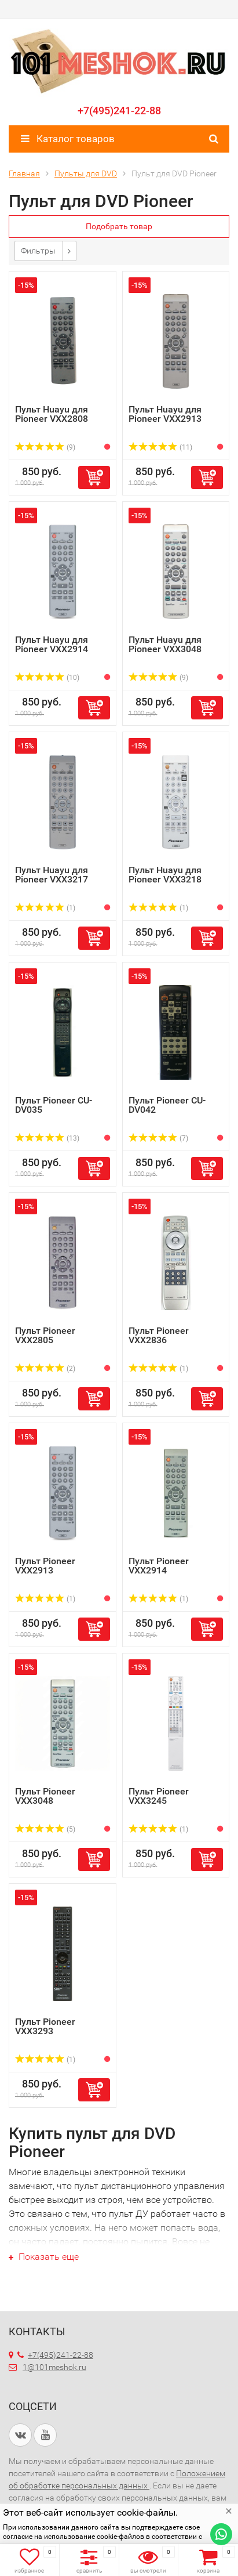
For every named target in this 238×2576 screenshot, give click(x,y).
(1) (45, 908)
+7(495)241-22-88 (119, 110)
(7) (159, 1138)
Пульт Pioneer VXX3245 (159, 1796)
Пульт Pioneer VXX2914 (159, 1565)
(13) (47, 1138)
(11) (161, 447)
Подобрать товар (119, 226)
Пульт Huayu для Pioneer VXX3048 (165, 644)
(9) (45, 447)
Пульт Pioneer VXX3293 (45, 2026)
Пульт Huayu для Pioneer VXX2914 (51, 644)
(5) (45, 1829)
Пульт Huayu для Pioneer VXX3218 (165, 874)
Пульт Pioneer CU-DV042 (167, 1105)
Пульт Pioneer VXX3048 (45, 1796)
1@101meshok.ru (54, 2367)
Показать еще (44, 2256)
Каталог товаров (68, 138)
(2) (45, 1369)
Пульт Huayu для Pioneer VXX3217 (51, 874)
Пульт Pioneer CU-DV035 (53, 1105)
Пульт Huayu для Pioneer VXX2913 (165, 414)
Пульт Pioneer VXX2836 (159, 1335)
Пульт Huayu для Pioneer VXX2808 (51, 414)
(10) (47, 678)
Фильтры (38, 250)
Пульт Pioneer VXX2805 (45, 1335)
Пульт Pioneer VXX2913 (45, 1565)
